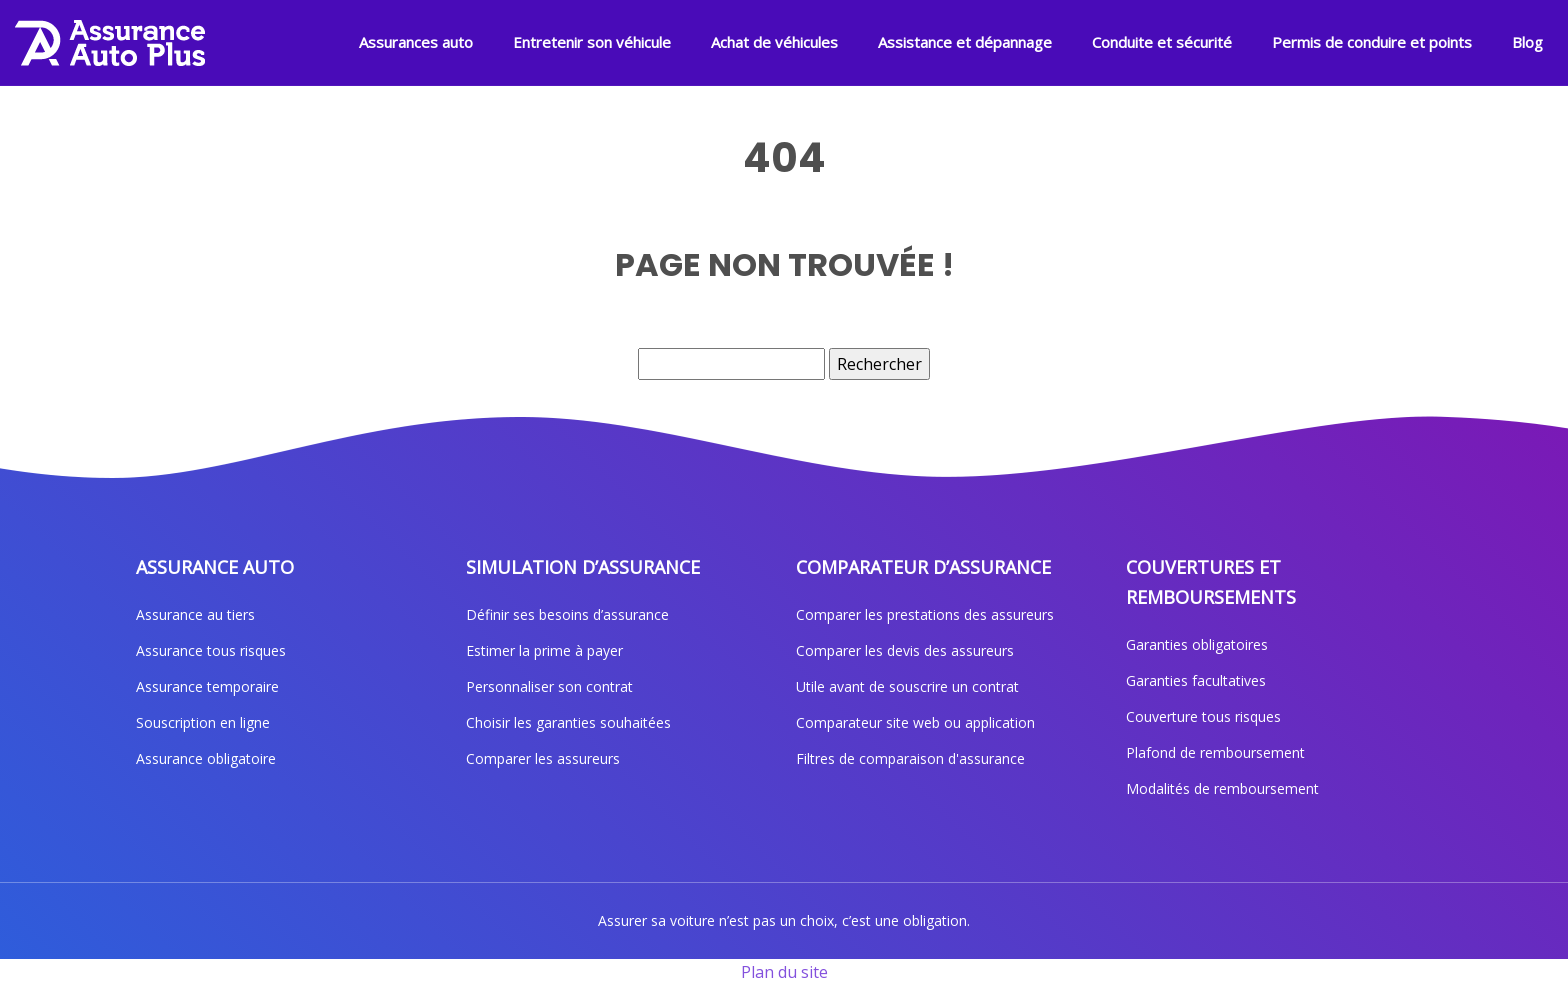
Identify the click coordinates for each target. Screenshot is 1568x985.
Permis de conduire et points (1372, 42)
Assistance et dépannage (965, 42)
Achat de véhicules (774, 42)
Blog (1527, 42)
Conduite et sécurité (1162, 42)
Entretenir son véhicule (592, 42)
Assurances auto (416, 42)
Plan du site (784, 972)
